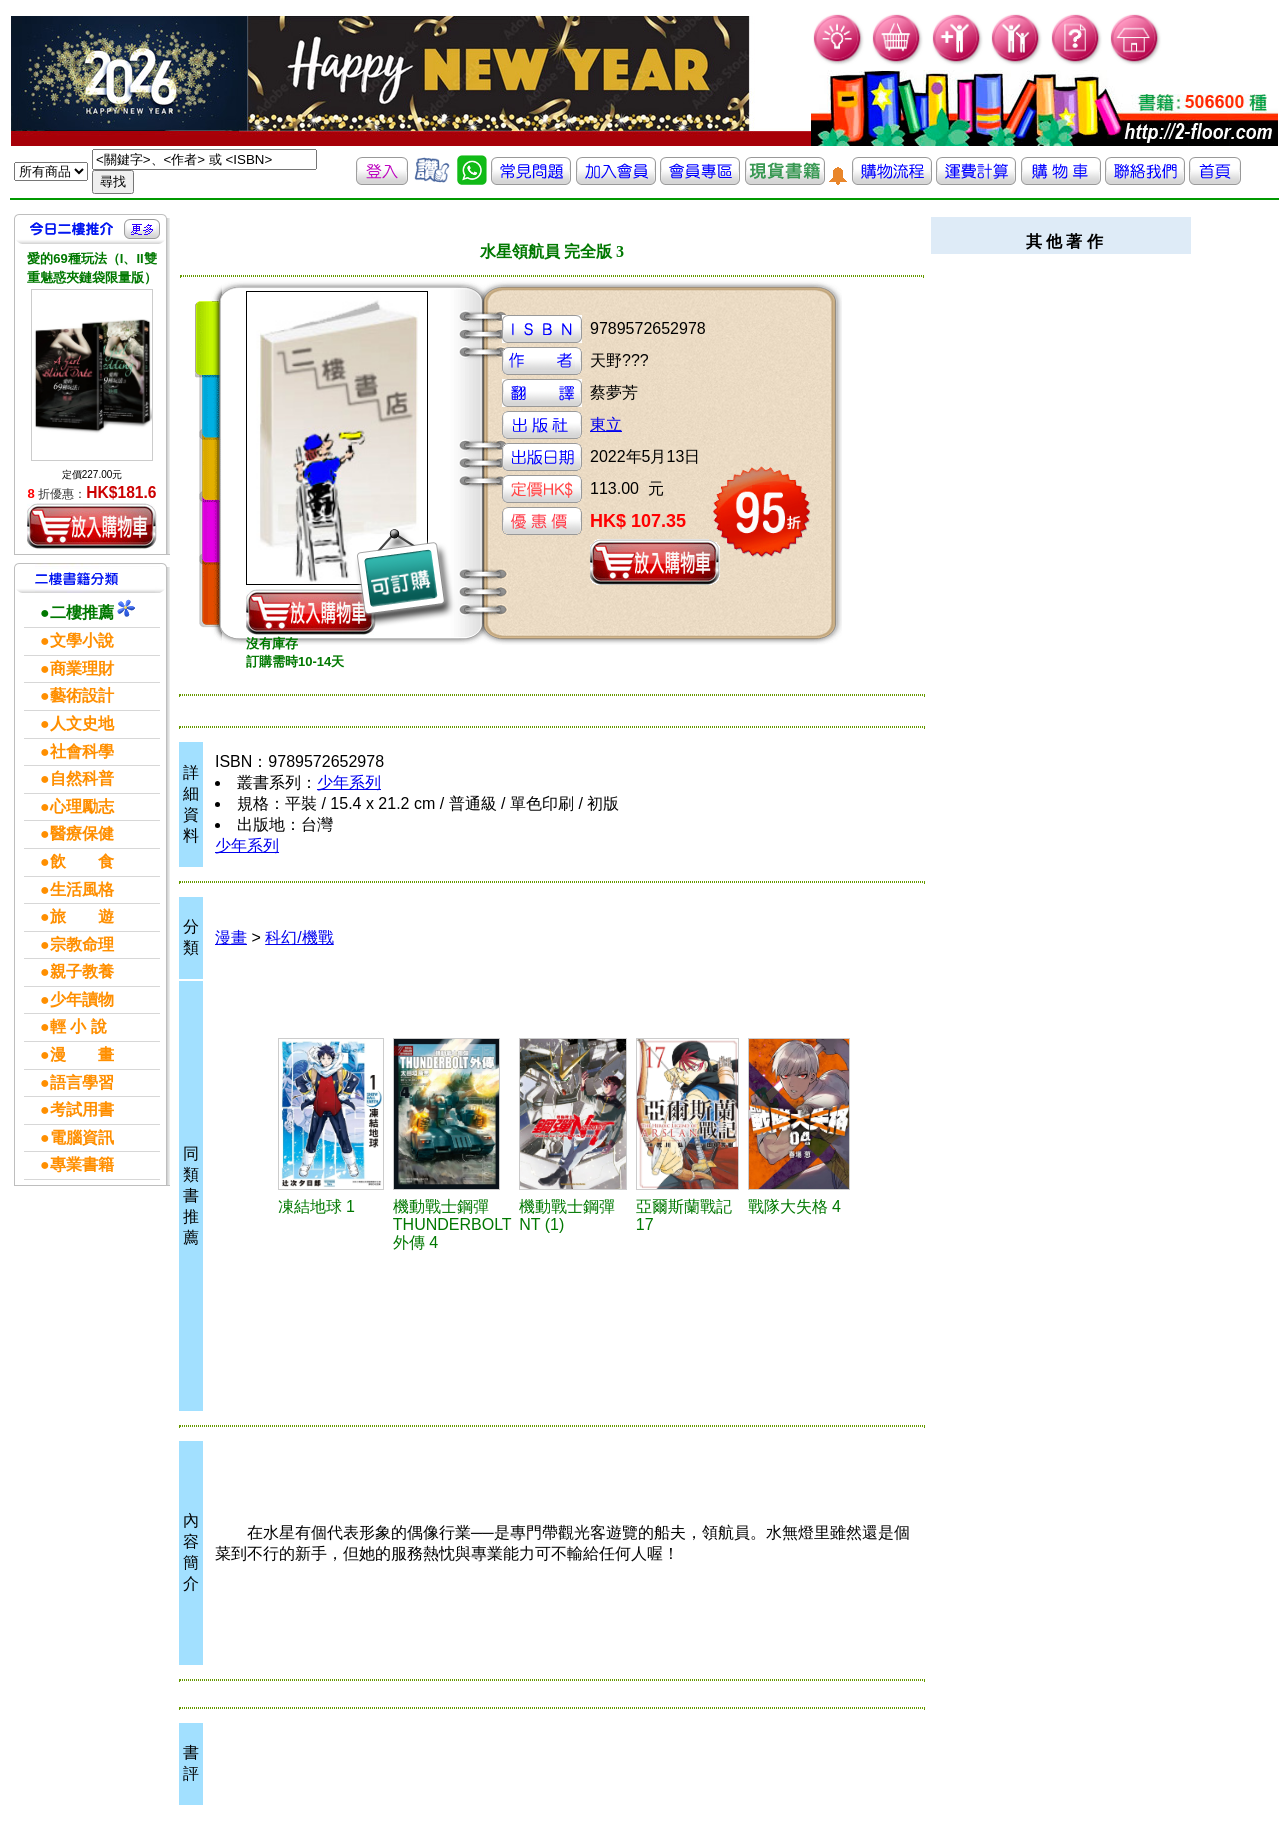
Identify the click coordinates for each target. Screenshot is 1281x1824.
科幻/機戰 (299, 937)
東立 (606, 424)
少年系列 (349, 782)
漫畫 (231, 937)
